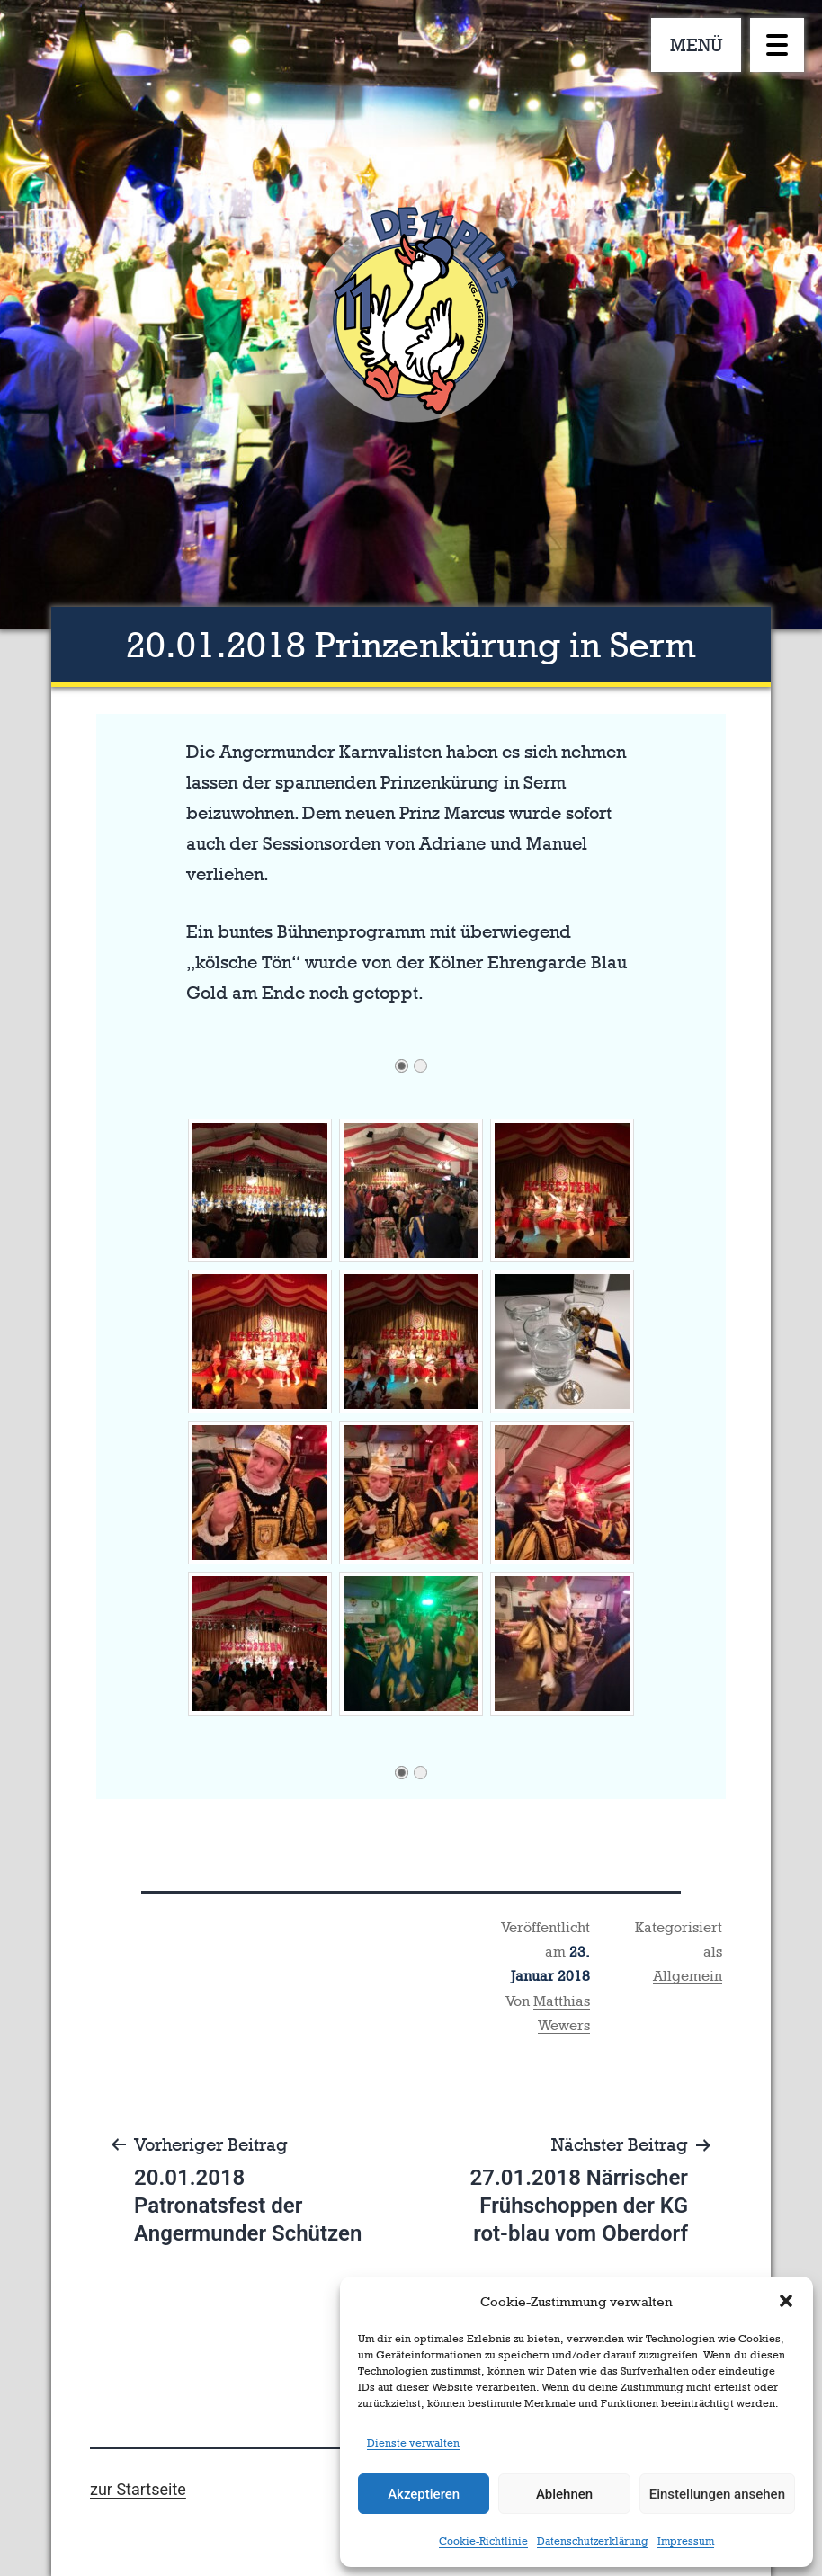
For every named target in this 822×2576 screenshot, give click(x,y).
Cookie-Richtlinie (483, 2541)
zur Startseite (138, 2489)
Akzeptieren (424, 2494)
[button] (786, 2301)
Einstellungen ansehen (717, 2494)
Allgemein (687, 1975)
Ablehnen (564, 2494)
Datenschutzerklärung (592, 2541)
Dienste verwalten (413, 2443)
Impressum (685, 2541)
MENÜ (696, 45)
